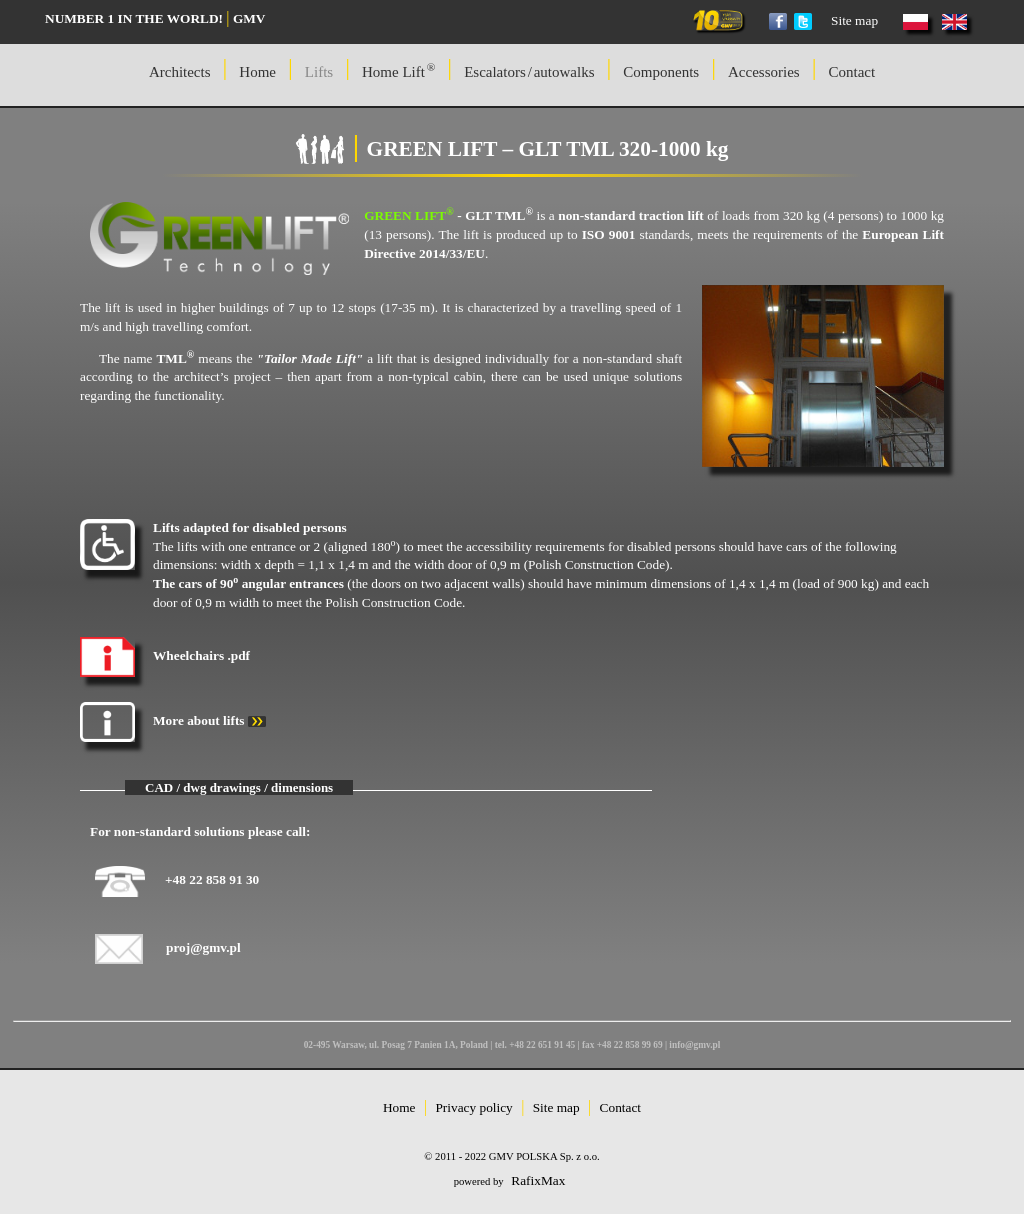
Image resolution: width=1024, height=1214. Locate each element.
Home (399, 1107)
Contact (851, 72)
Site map (854, 20)
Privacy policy (473, 1107)
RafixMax (538, 1180)
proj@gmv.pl (203, 947)
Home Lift (398, 70)
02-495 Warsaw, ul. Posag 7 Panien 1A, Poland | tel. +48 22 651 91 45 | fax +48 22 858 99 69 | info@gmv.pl (512, 1045)
